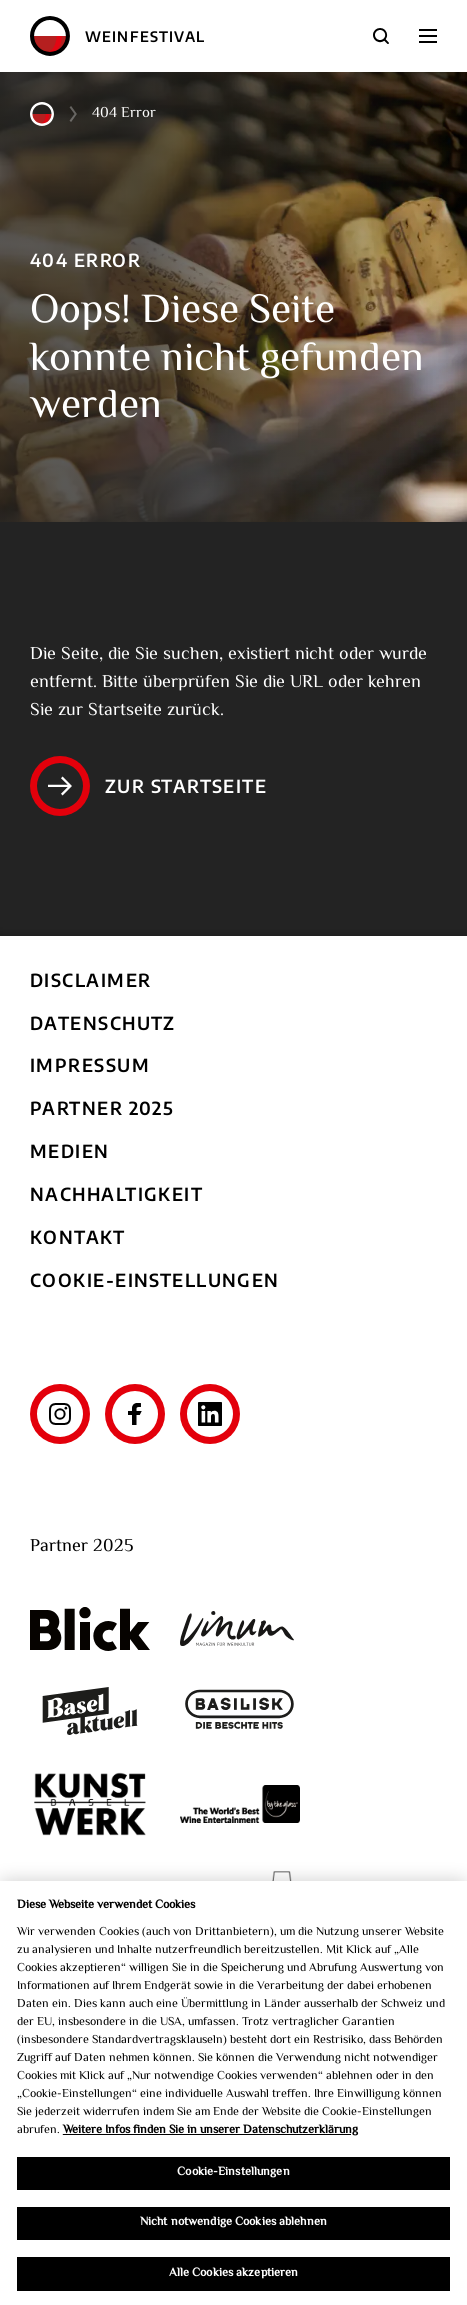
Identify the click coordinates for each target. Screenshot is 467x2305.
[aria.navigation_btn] (428, 36)
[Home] (50, 36)
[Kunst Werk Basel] (90, 1803)
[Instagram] (60, 1414)
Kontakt (77, 1236)
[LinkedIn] (210, 1414)
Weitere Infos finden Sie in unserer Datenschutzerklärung (210, 2134)
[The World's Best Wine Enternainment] (240, 1803)
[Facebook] (135, 1414)
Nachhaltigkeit (116, 1193)
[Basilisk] (240, 1711)
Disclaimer (90, 979)
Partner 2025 (102, 1107)
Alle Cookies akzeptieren (234, 2277)
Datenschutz (103, 1022)
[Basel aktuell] (90, 1711)
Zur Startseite (148, 786)
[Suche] (381, 36)
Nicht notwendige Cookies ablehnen (233, 2227)
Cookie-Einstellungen (155, 1279)
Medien (70, 1150)
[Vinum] (240, 1628)
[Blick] (90, 1629)
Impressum (90, 1064)
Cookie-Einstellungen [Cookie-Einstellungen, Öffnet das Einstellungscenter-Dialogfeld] (233, 2177)
